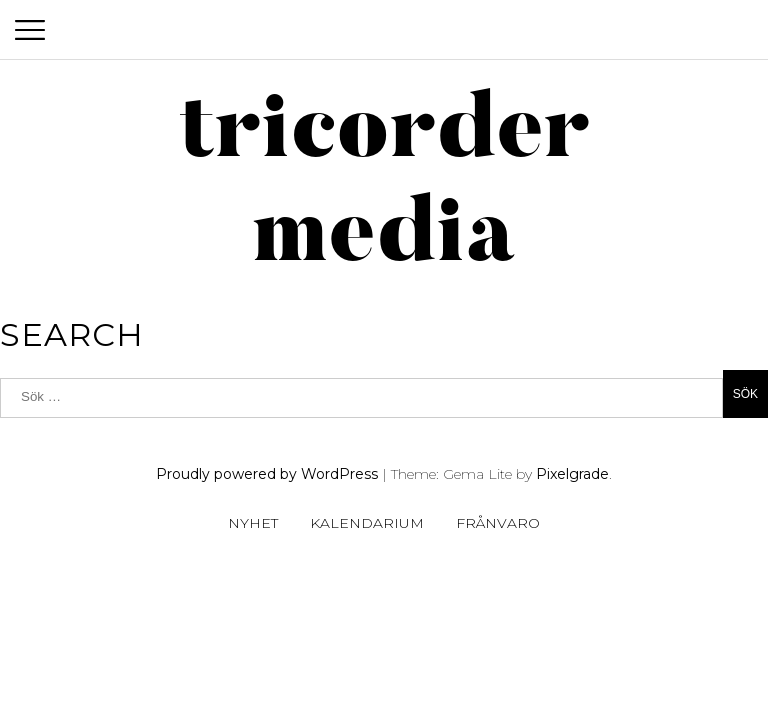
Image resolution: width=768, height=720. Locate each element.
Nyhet (253, 523)
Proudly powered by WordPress (267, 474)
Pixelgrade (572, 474)
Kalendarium (367, 523)
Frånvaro (498, 523)
